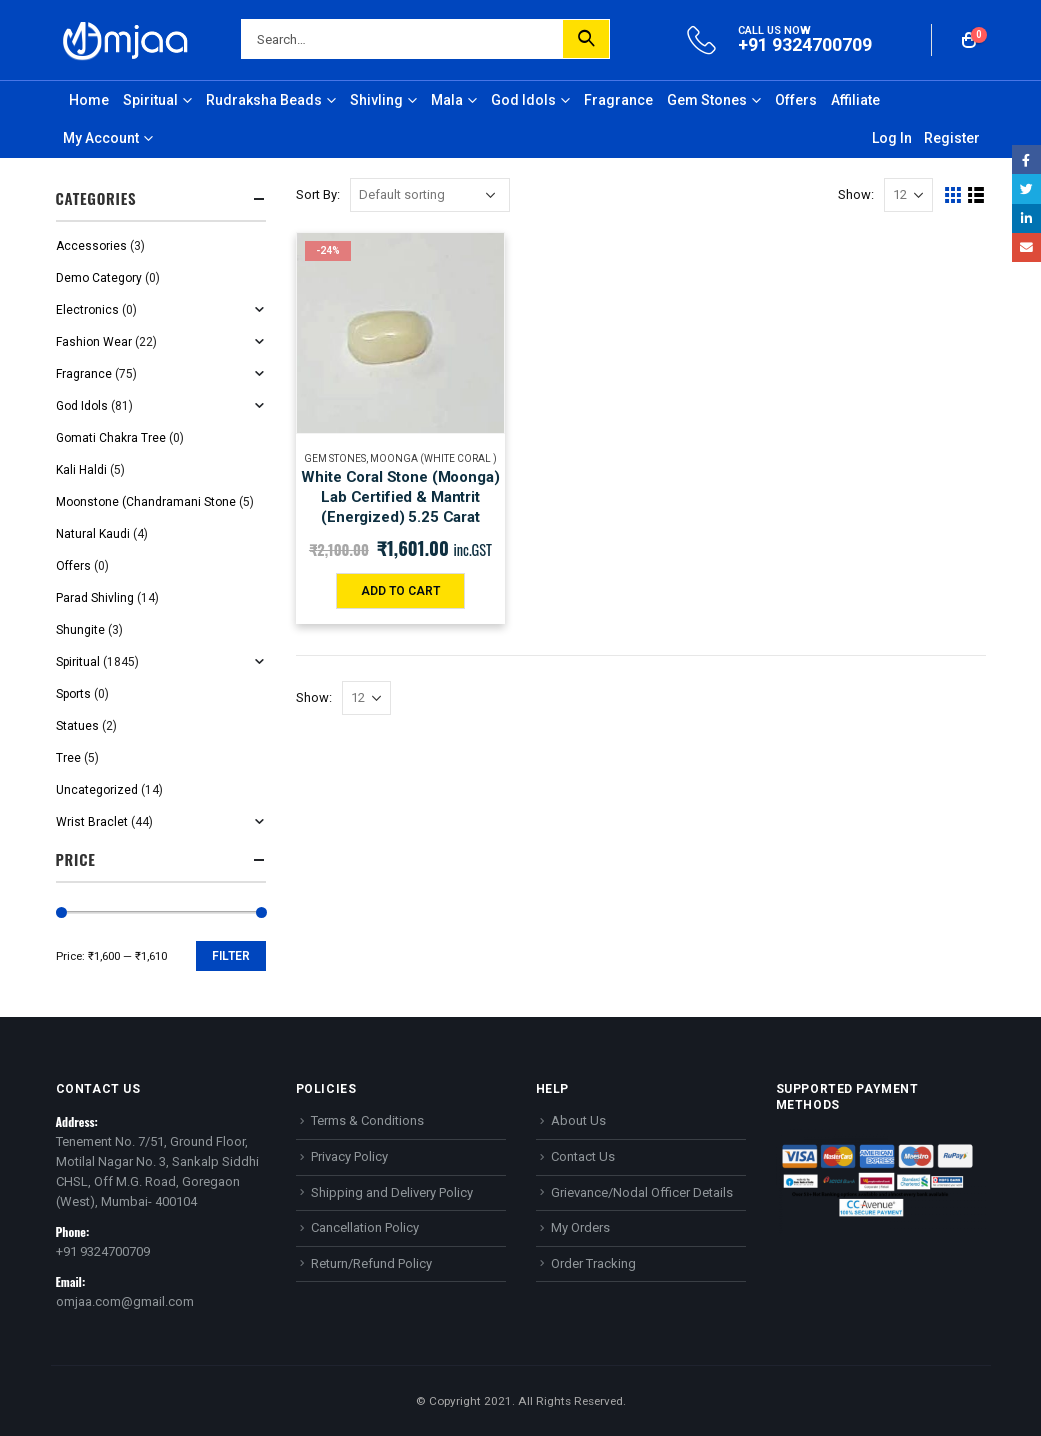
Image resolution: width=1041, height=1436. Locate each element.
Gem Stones (707, 100)
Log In (892, 138)
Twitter (1026, 188)
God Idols (523, 100)
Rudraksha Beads (264, 100)
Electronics (87, 310)
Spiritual (150, 100)
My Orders (580, 1227)
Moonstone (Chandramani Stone (146, 502)
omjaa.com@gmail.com (125, 1301)
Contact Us (583, 1156)
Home (89, 100)
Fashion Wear (94, 342)
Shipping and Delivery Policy (392, 1192)
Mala (447, 100)
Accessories (91, 246)
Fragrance (618, 100)
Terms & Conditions (367, 1120)
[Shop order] (430, 195)
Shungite (80, 630)
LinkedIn (1026, 218)
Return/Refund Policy (371, 1263)
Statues (77, 726)
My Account (101, 138)
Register (952, 138)
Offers (796, 100)
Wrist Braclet (92, 822)
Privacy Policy (349, 1156)
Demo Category (99, 278)
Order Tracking (593, 1263)
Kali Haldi (81, 470)
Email (1026, 247)
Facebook (1026, 159)
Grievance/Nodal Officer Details (642, 1192)
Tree (68, 758)
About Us (578, 1120)
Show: (856, 194)
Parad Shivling (95, 598)
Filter (231, 956)
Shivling (376, 100)
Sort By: (318, 194)
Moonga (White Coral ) (433, 458)
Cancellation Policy (365, 1227)
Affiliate (855, 100)
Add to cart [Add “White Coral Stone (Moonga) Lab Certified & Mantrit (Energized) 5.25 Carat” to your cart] (400, 591)
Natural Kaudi (93, 534)
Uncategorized (97, 790)
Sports (73, 694)
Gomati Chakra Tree (111, 438)
